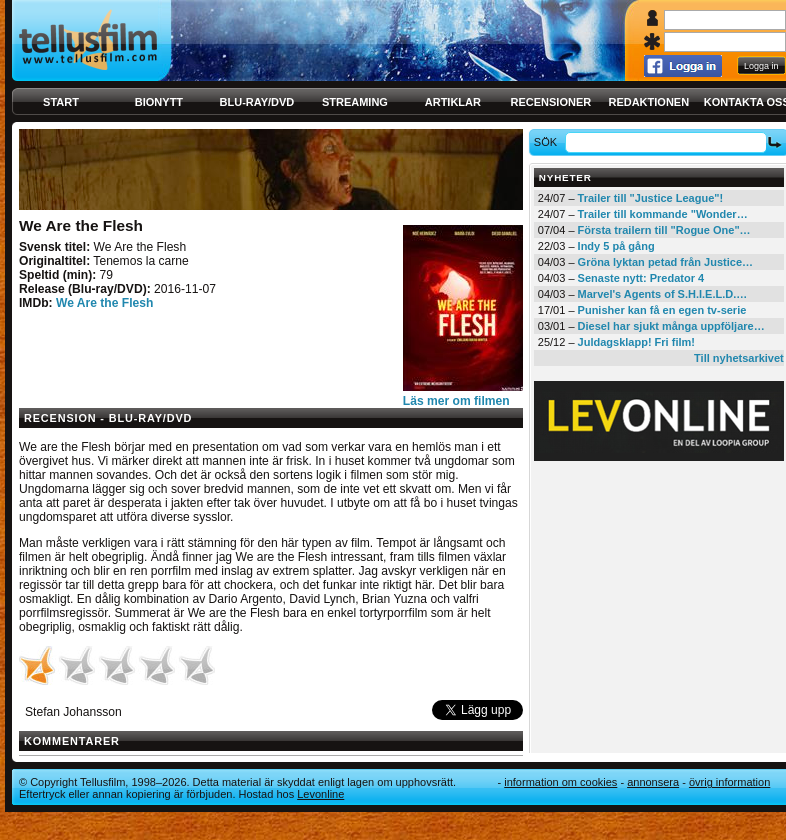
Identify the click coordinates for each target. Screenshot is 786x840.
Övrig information (729, 782)
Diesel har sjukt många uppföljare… (671, 326)
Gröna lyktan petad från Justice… (665, 262)
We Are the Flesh (104, 303)
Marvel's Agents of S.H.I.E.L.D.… (663, 294)
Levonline (320, 794)
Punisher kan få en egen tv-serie (662, 310)
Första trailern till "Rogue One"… (664, 230)
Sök (548, 142)
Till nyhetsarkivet (739, 358)
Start (61, 102)
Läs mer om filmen (456, 401)
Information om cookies (560, 782)
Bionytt (159, 102)
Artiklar (453, 102)
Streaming (355, 102)
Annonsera (653, 782)
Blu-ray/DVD (257, 102)
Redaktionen (648, 102)
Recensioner (550, 102)
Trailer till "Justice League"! (651, 198)
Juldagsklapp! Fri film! (636, 342)
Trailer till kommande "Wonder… (663, 214)
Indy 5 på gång (616, 246)
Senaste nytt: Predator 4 (641, 278)
